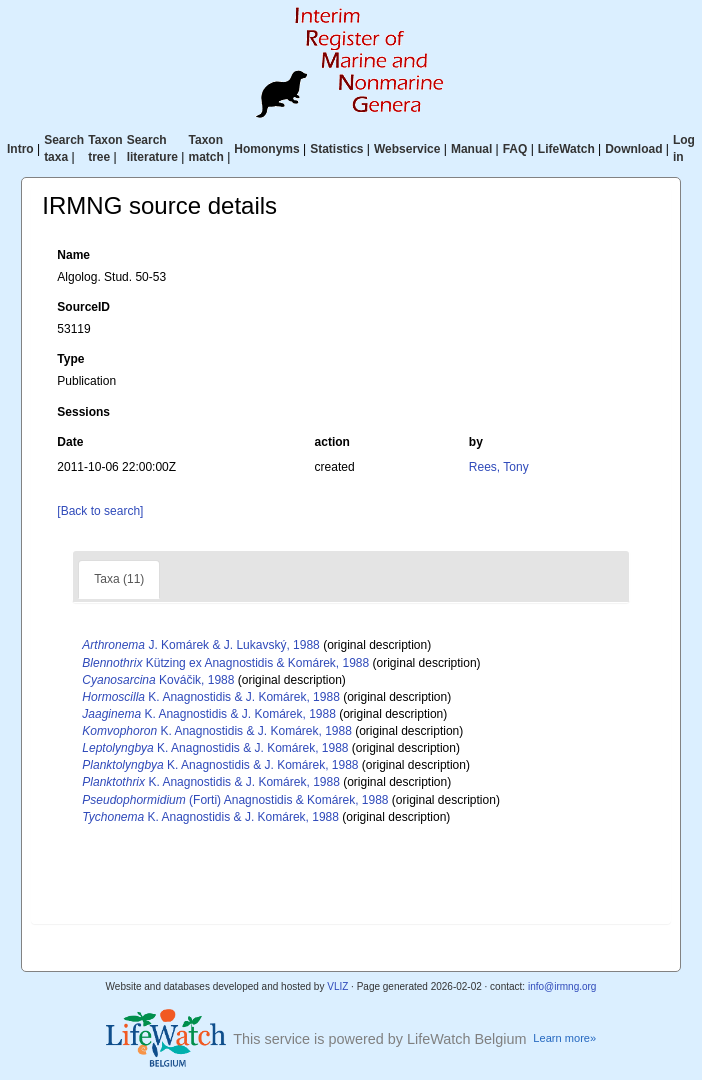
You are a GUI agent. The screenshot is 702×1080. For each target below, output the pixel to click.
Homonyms (266, 149)
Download (633, 149)
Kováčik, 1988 (158, 680)
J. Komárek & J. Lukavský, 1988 (200, 645)
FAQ (515, 149)
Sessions (83, 412)
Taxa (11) (119, 579)
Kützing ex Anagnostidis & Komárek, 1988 (225, 663)
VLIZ (337, 986)
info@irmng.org (562, 986)
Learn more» (564, 1038)
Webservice (407, 149)
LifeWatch (566, 149)
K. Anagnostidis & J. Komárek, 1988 (210, 697)
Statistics (336, 149)
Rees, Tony (499, 467)
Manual (471, 149)
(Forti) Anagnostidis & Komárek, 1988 (235, 800)
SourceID (83, 307)
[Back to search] (100, 511)
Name (73, 255)
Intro (20, 149)
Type (70, 359)
